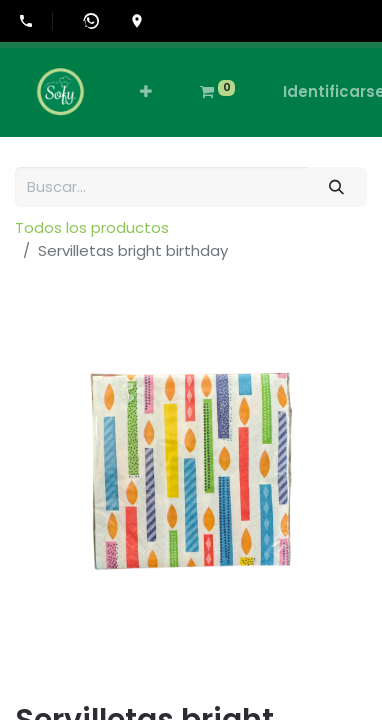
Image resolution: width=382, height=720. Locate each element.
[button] (146, 92)
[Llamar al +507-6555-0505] (35, 21)
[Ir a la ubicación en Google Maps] (137, 21)
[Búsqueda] (337, 187)
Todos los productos (92, 227)
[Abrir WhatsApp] (91, 21)
